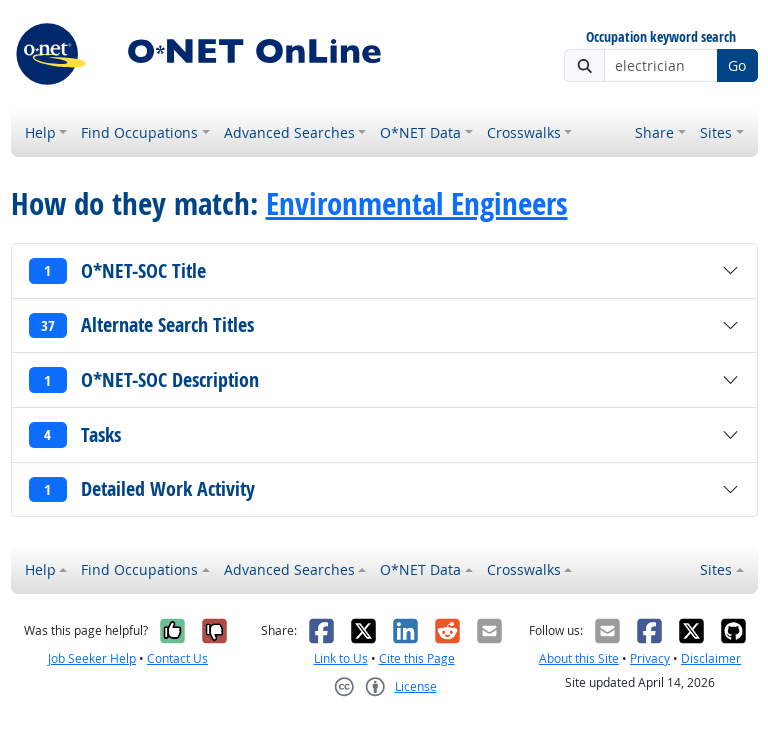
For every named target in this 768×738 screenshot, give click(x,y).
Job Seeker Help (92, 658)
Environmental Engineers (417, 203)
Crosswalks (524, 132)
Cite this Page (417, 658)
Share (654, 132)
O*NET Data (420, 132)
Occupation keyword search (661, 37)
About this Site (579, 658)
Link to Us (341, 658)
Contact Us (177, 658)
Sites (716, 132)
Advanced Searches (289, 132)
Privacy (650, 658)
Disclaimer (711, 658)
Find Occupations (139, 132)
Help (40, 132)
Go (737, 65)
